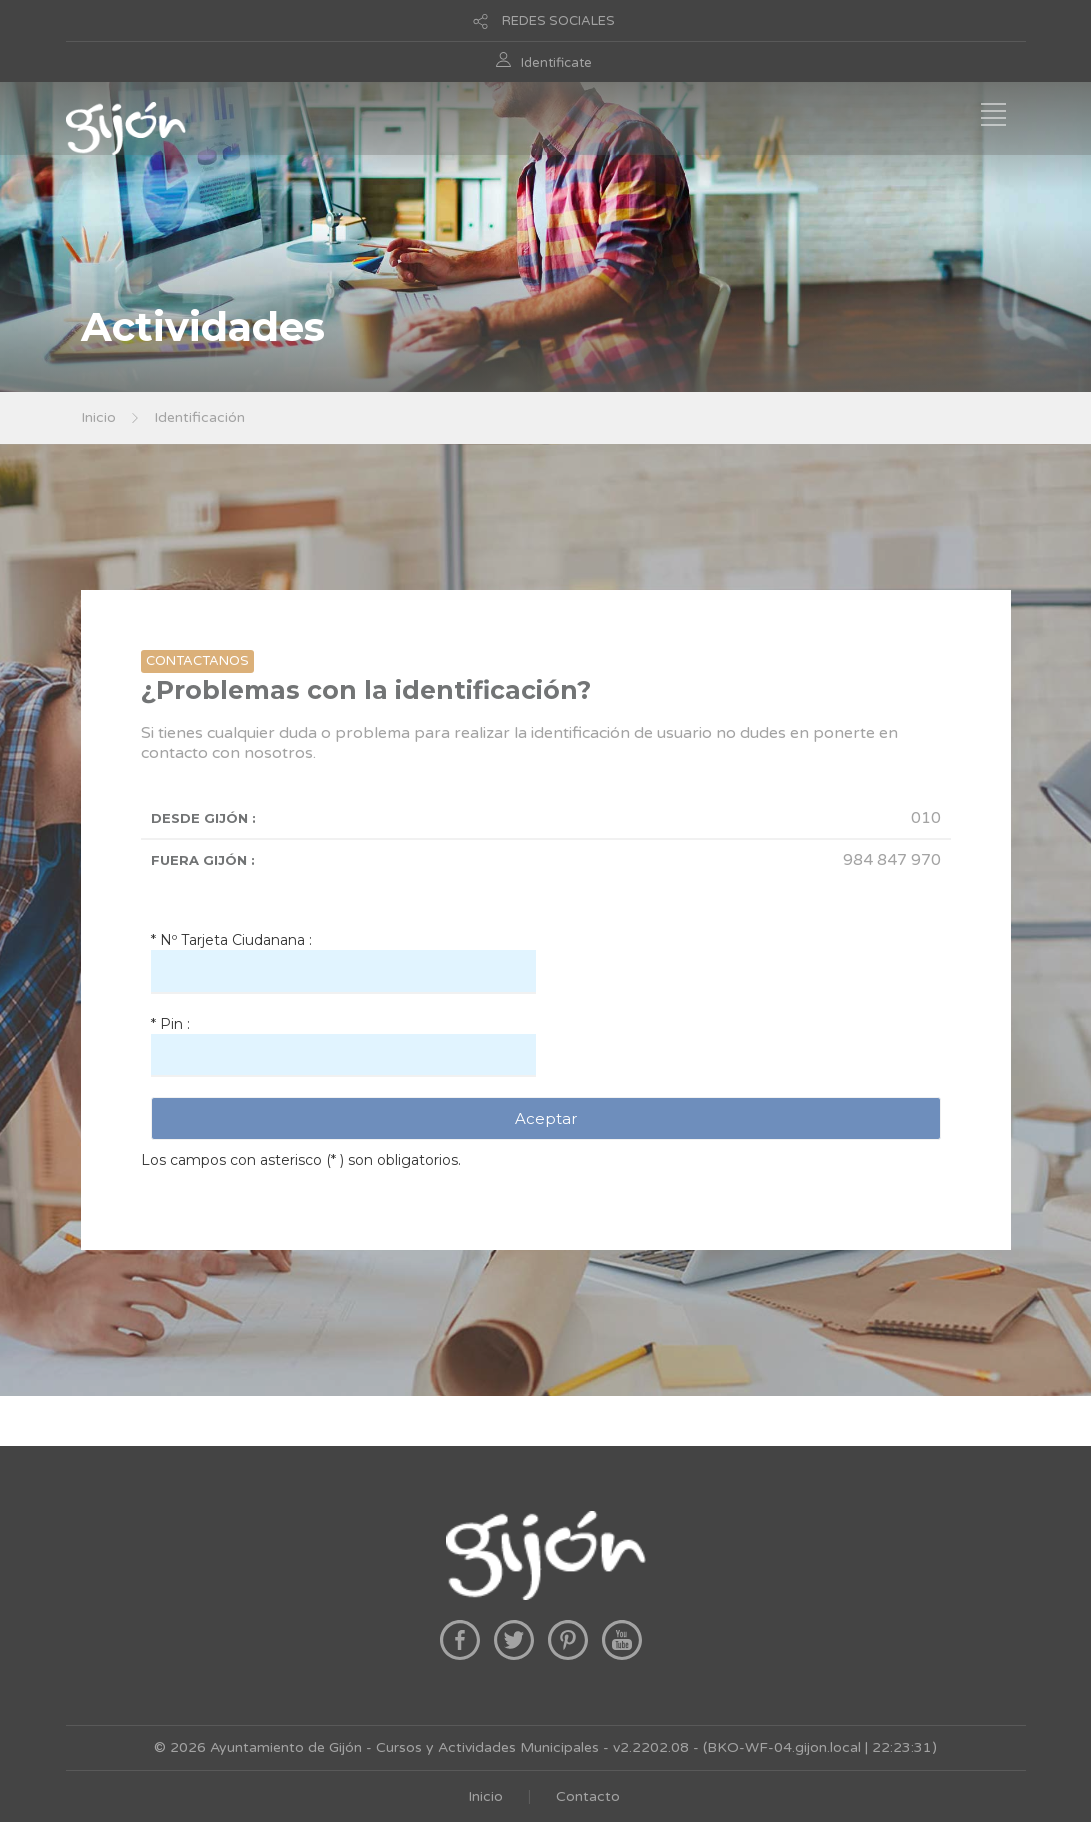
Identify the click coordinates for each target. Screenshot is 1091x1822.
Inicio (98, 417)
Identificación (199, 417)
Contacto (588, 1796)
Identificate (556, 63)
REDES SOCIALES (558, 21)
